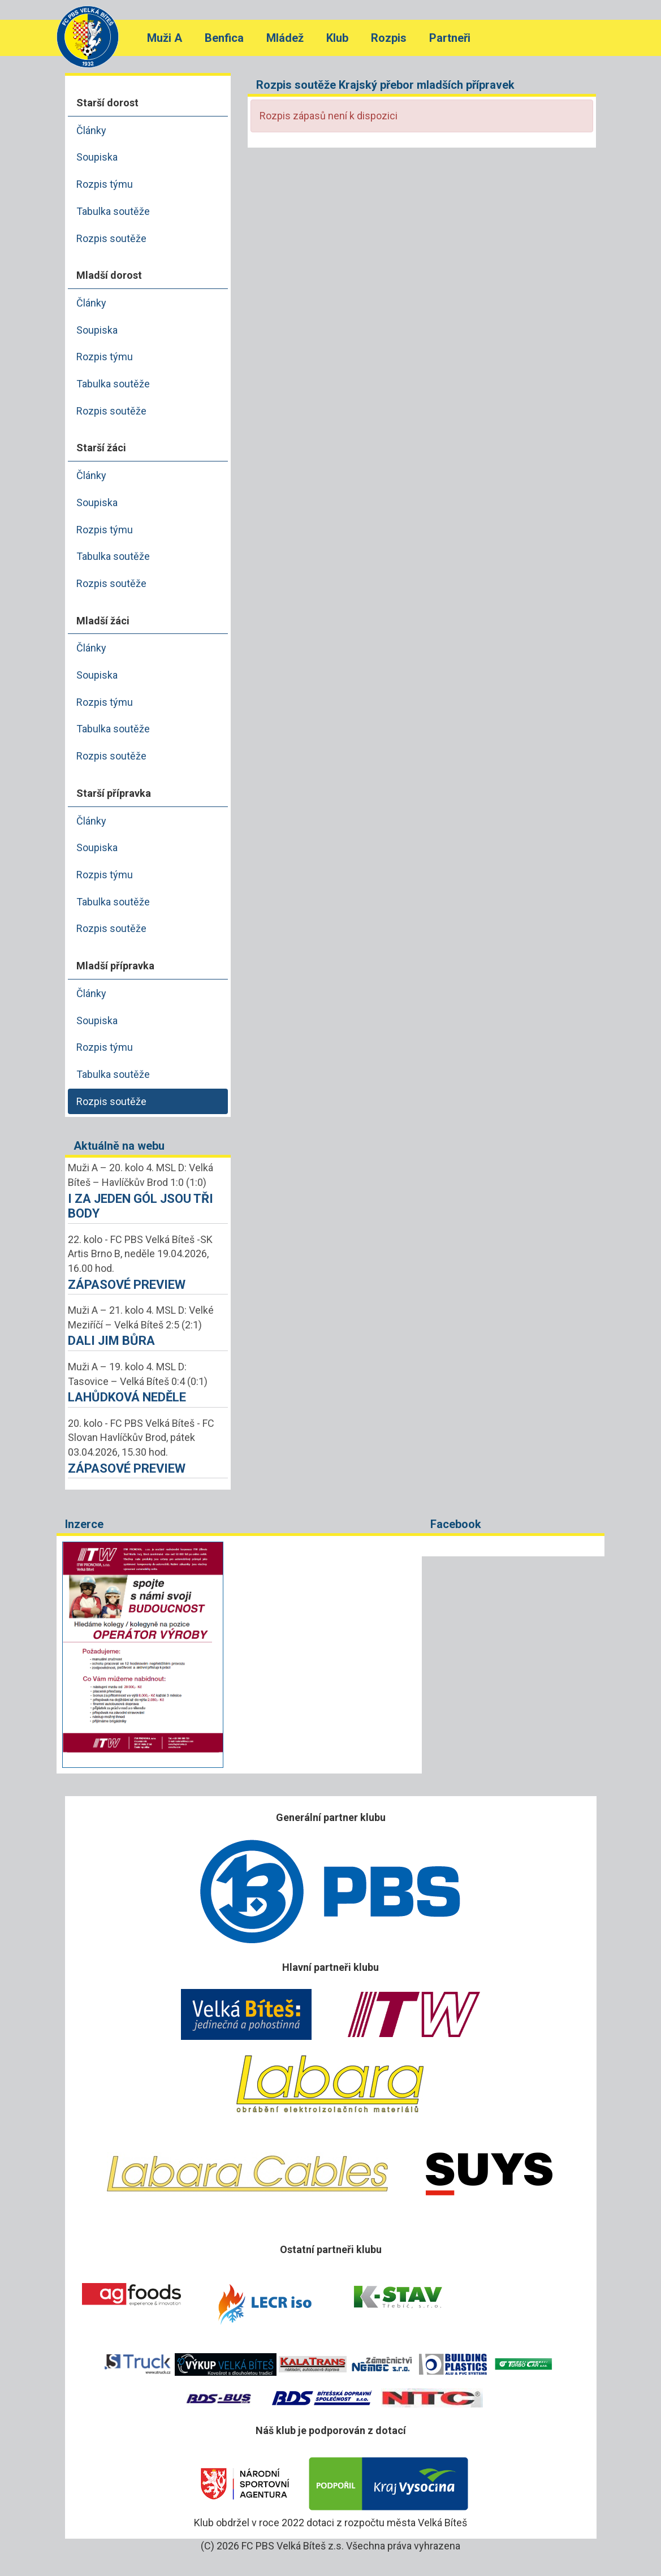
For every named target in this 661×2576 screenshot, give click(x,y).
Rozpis (389, 38)
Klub (337, 38)
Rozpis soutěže (111, 238)
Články (91, 130)
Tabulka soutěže (113, 211)
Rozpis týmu (104, 184)
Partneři (449, 38)
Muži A (164, 38)
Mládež (285, 38)
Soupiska (97, 157)
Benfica (224, 38)
